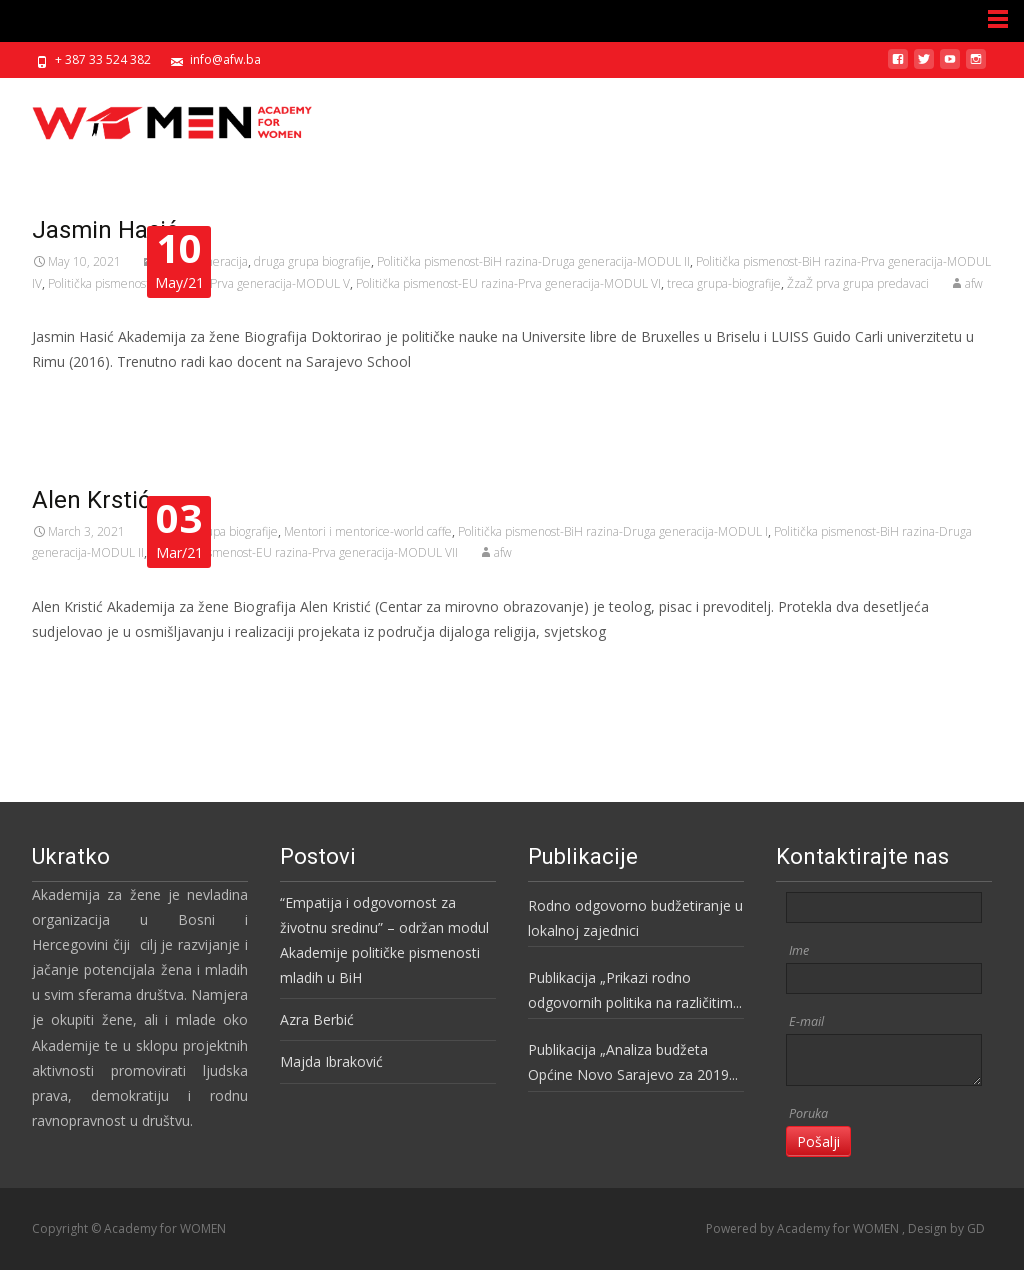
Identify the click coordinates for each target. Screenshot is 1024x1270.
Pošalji (818, 1141)
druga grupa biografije (312, 261)
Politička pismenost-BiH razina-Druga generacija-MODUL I (613, 531)
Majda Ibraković (331, 1061)
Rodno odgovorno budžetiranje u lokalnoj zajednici (635, 918)
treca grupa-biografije (724, 283)
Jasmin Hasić (105, 230)
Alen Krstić (91, 500)
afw (974, 283)
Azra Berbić (317, 1019)
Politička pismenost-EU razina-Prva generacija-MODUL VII (304, 552)
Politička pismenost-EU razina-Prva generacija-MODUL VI (508, 283)
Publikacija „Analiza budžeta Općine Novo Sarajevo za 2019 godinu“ (628, 1063)
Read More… (76, 399)
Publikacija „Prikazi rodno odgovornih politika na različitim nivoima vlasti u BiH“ (630, 991)
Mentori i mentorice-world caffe (368, 531)
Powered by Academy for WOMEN (804, 1228)
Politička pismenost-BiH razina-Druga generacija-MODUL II (533, 261)
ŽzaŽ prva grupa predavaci (858, 283)
